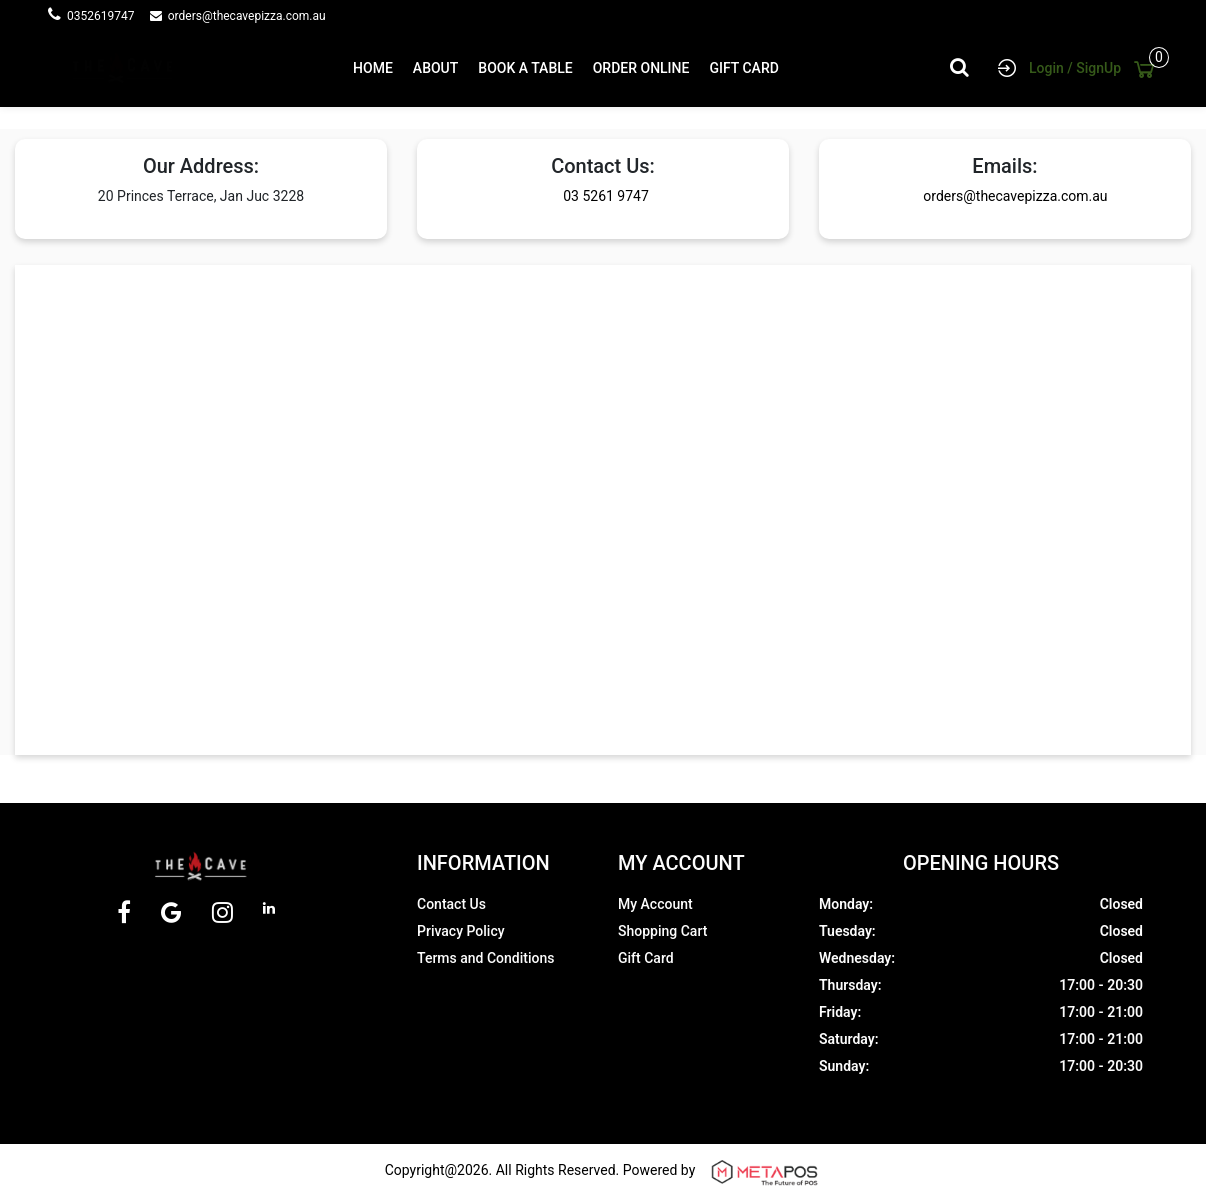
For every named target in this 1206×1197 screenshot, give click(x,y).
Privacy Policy (461, 931)
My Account (655, 904)
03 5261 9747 (613, 196)
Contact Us (451, 904)
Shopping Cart (662, 931)
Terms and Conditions (485, 958)
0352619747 (106, 16)
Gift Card (646, 958)
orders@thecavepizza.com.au (247, 16)
